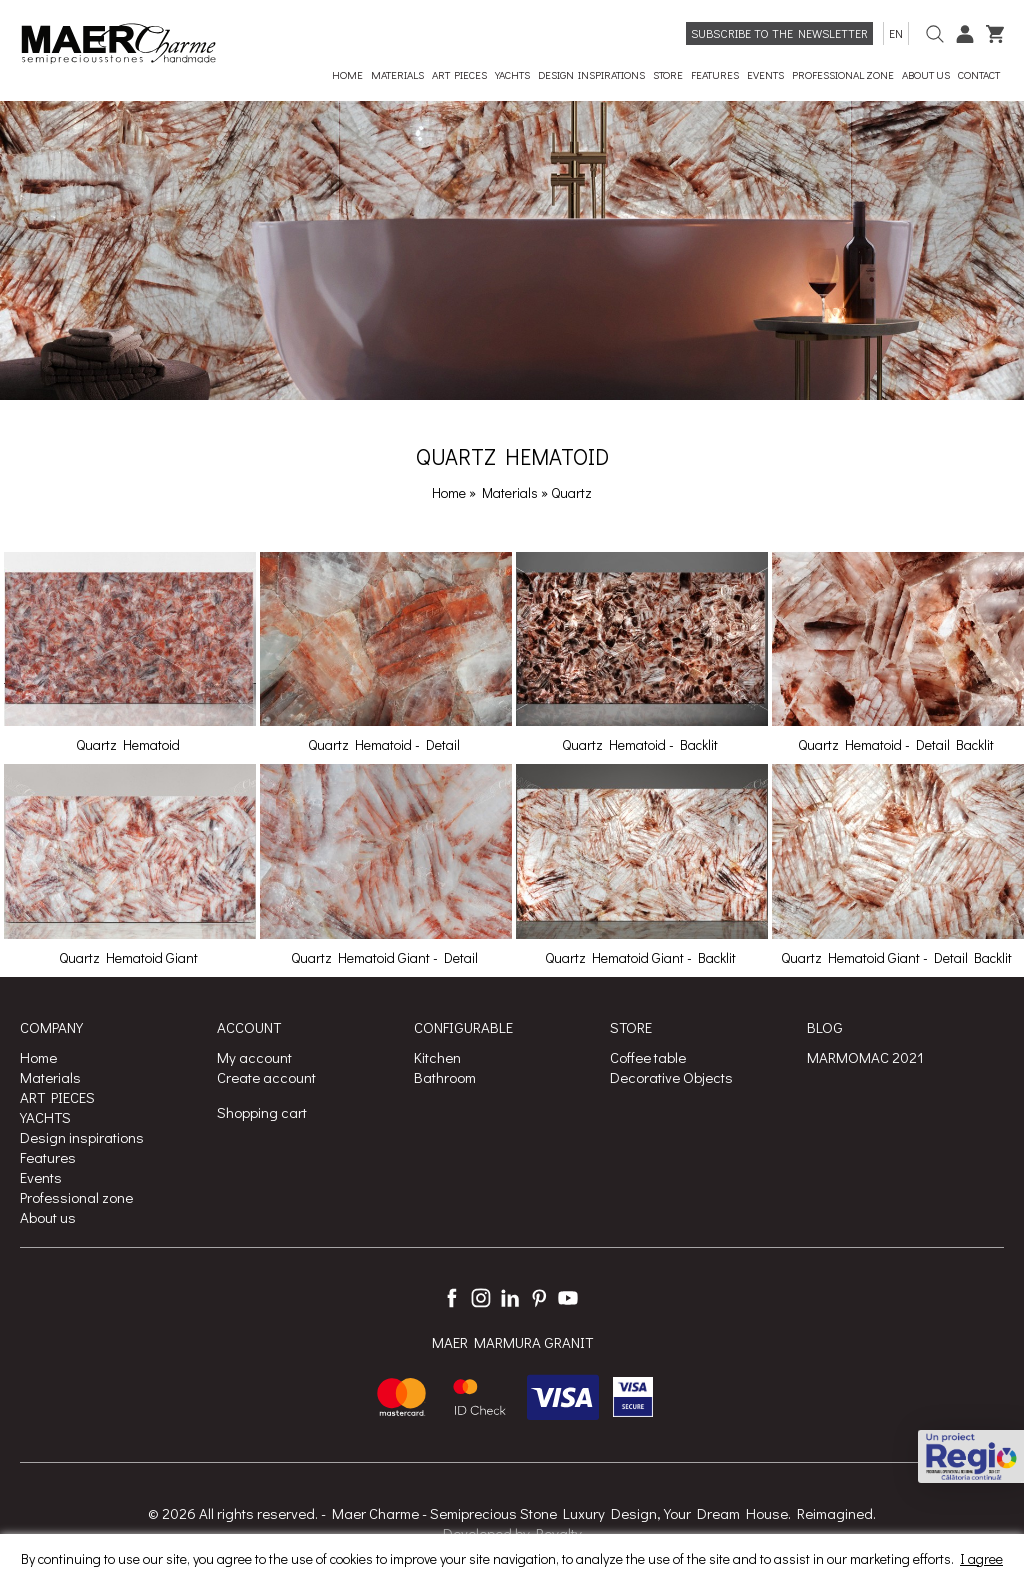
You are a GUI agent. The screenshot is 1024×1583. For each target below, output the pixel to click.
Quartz (571, 492)
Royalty (559, 1533)
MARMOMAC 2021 (865, 1057)
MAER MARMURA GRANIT (512, 1342)
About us (48, 1217)
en (896, 33)
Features (48, 1157)
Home (449, 492)
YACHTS (45, 1117)
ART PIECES (57, 1097)
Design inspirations (82, 1137)
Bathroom (445, 1077)
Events (41, 1177)
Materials (511, 492)
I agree (981, 1558)
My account (254, 1057)
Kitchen (437, 1057)
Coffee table (648, 1057)
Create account (266, 1077)
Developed (477, 1533)
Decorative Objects (671, 1077)
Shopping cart (262, 1112)
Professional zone (76, 1197)
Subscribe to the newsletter (779, 33)
